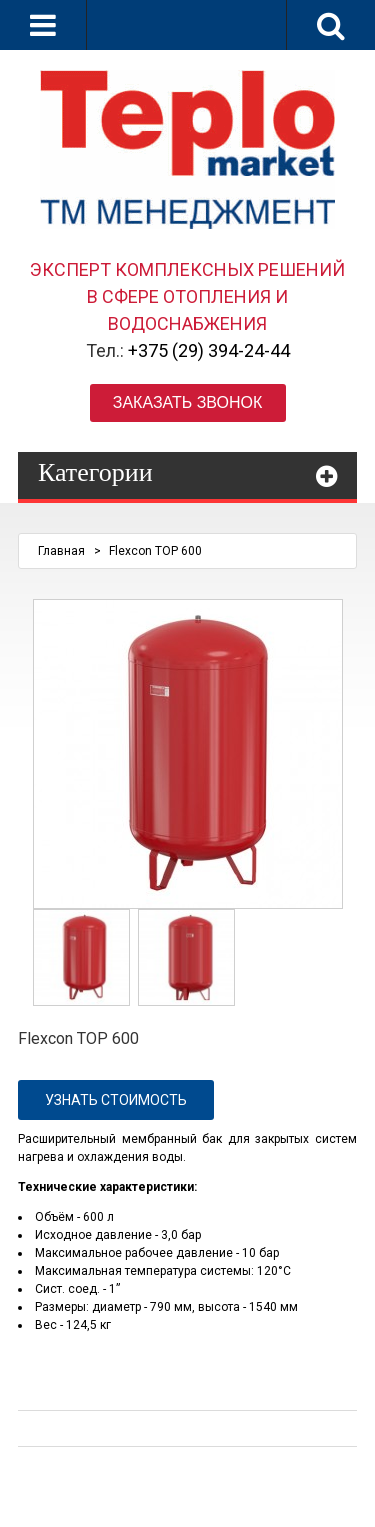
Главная (61, 551)
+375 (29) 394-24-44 (209, 350)
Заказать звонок (188, 402)
